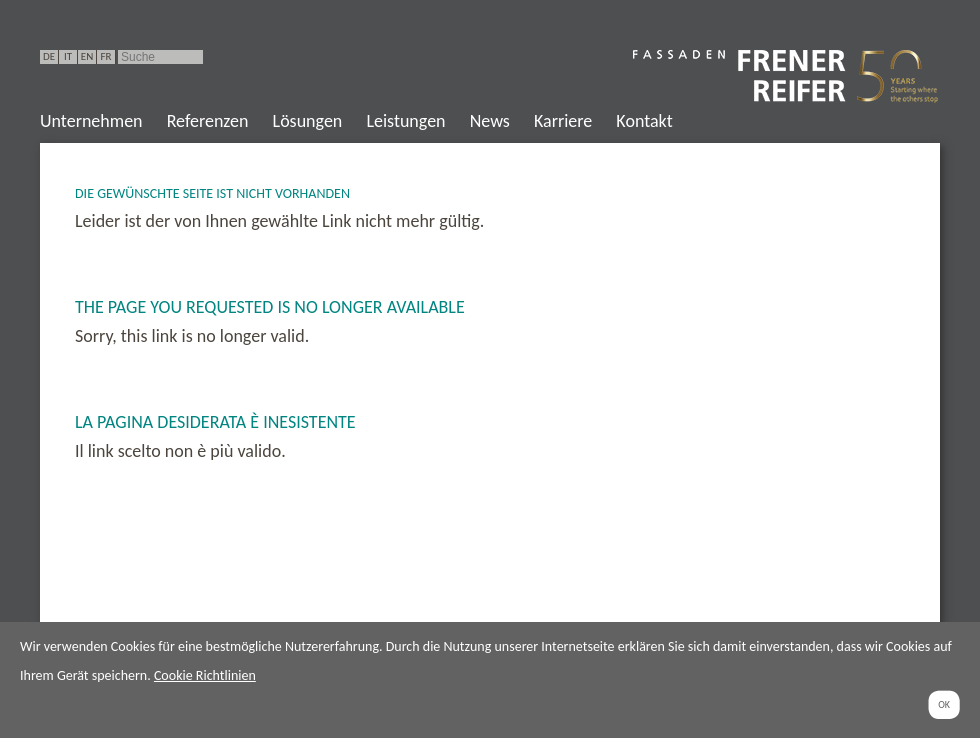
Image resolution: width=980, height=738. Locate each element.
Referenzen (208, 121)
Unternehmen (91, 121)
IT (68, 56)
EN (87, 56)
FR (105, 56)
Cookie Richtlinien (205, 675)
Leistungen (405, 121)
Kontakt (644, 121)
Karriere (563, 121)
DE (49, 56)
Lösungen (308, 121)
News (490, 121)
